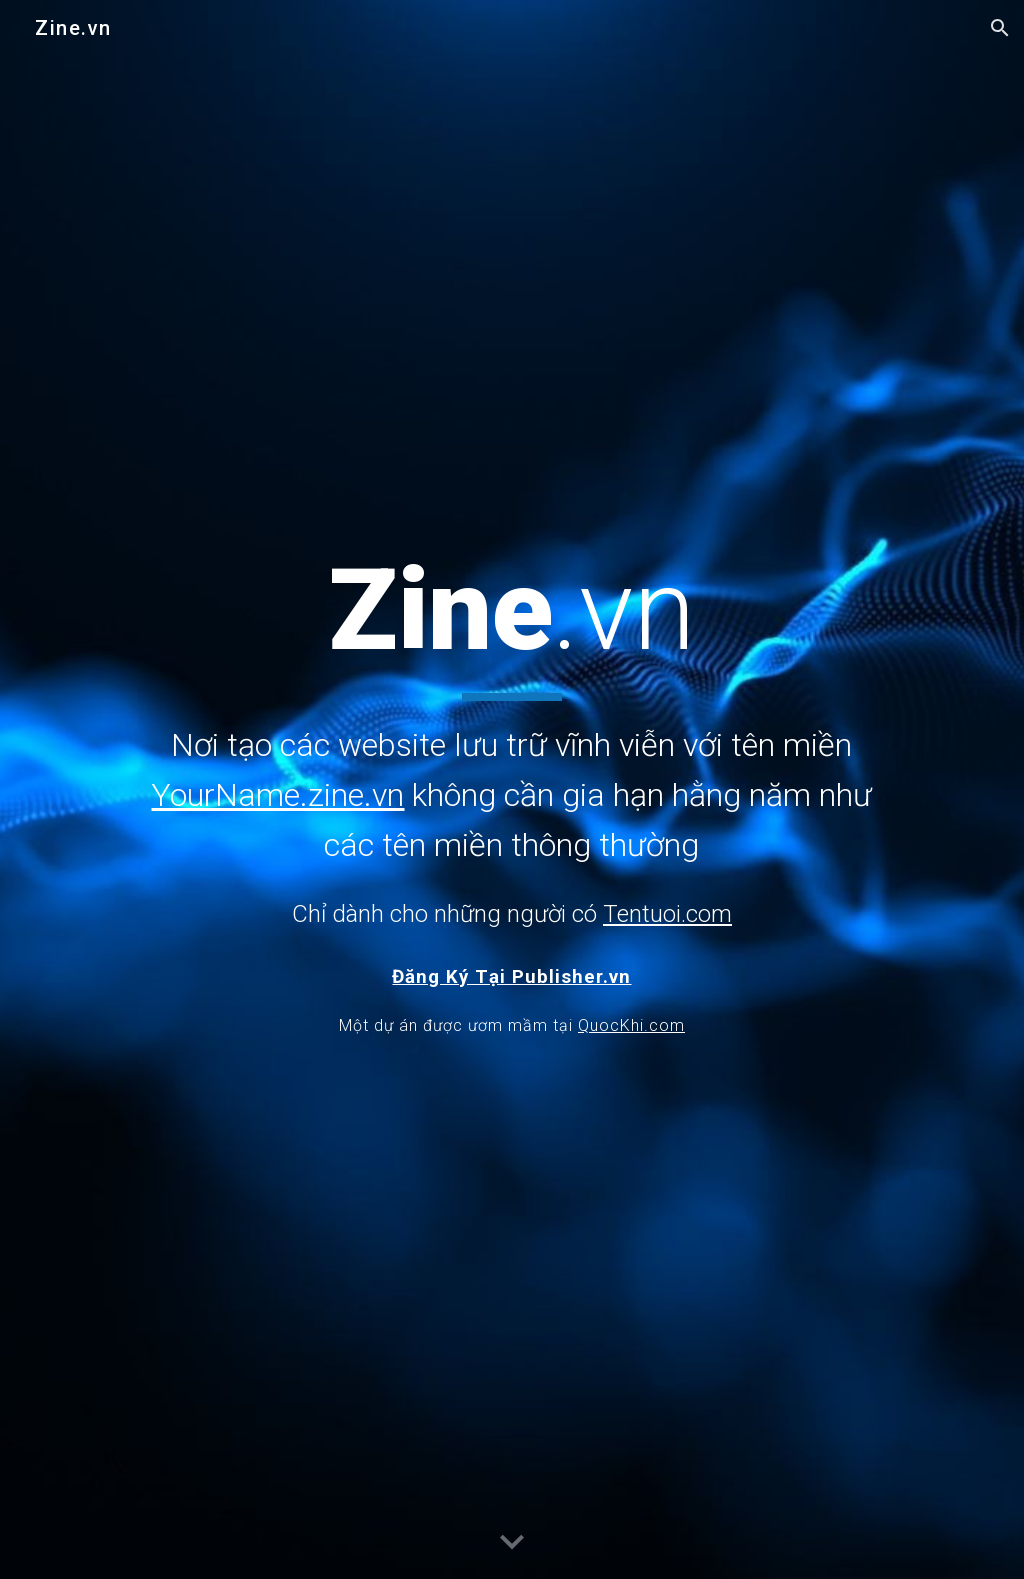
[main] (512, 737)
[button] (1000, 28)
